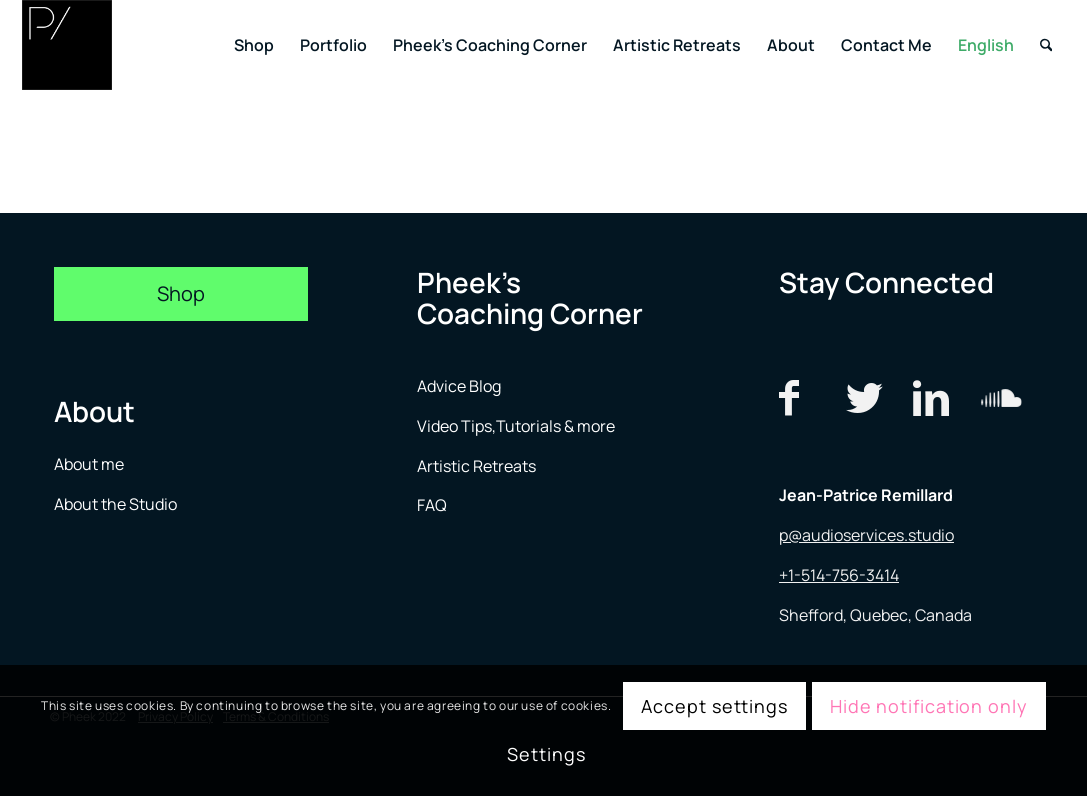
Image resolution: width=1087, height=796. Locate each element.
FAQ (432, 505)
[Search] (1046, 45)
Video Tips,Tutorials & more (516, 426)
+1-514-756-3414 (839, 575)
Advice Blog (459, 386)
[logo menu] (67, 45)
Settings (546, 754)
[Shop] (181, 294)
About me (90, 464)
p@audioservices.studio (866, 535)
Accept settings (714, 706)
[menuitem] (254, 45)
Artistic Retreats (476, 466)
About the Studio (115, 504)
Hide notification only (929, 706)
